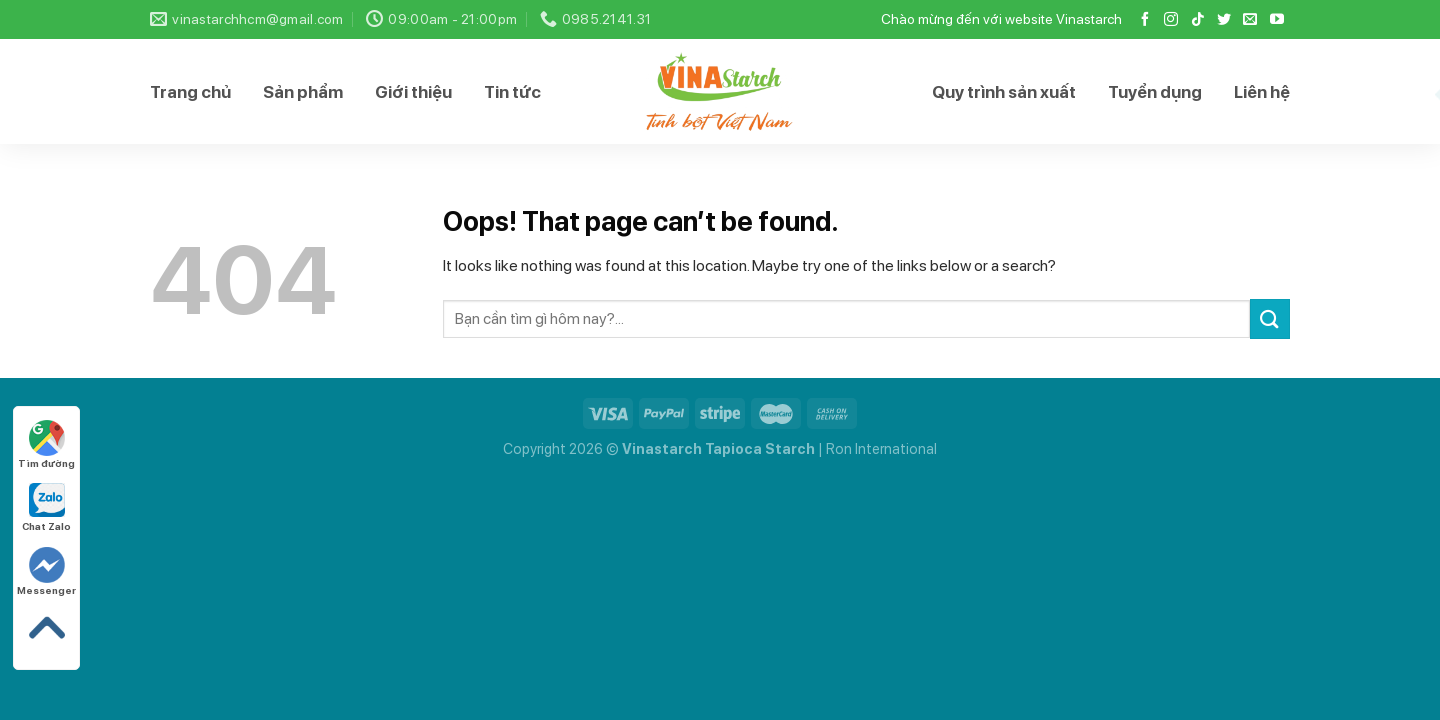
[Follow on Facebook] (1145, 20)
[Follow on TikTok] (1198, 20)
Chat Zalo (46, 507)
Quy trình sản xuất (1004, 92)
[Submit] (1270, 318)
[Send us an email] (1250, 20)
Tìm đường (46, 444)
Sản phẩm (303, 92)
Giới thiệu (413, 92)
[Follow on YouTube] (1277, 20)
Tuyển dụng (1155, 92)
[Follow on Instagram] (1171, 20)
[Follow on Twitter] (1224, 20)
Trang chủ (190, 92)
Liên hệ (1262, 92)
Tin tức (512, 92)
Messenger (46, 571)
